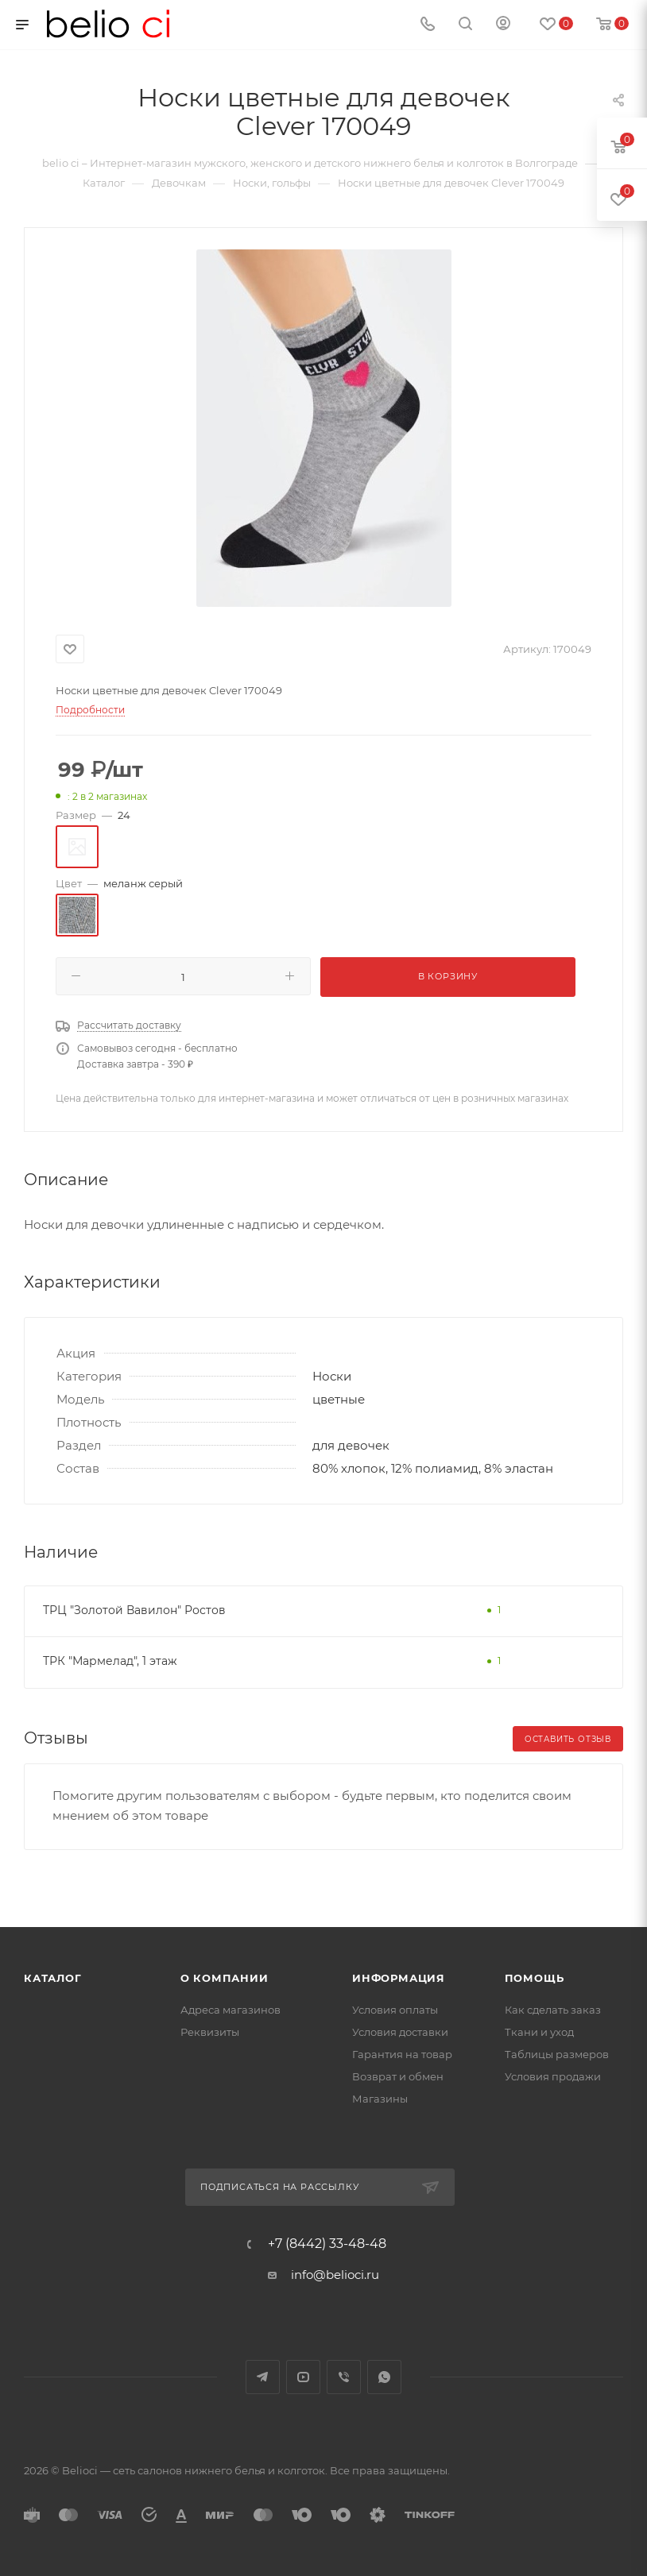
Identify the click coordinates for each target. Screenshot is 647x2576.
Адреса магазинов (230, 2009)
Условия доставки (400, 2032)
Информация (398, 1978)
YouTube (303, 2377)
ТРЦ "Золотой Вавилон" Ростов (134, 1610)
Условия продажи (553, 2076)
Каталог (53, 1978)
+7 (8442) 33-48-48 (327, 2244)
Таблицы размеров (557, 2054)
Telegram (263, 2377)
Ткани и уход (539, 2032)
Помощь (534, 1978)
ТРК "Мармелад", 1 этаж (110, 1661)
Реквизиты (209, 2032)
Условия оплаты (395, 2009)
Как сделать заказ (553, 2009)
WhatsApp (384, 2377)
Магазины (380, 2098)
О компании (224, 1978)
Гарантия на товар (402, 2054)
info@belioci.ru (335, 2274)
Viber (344, 2377)
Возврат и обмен (398, 2076)
